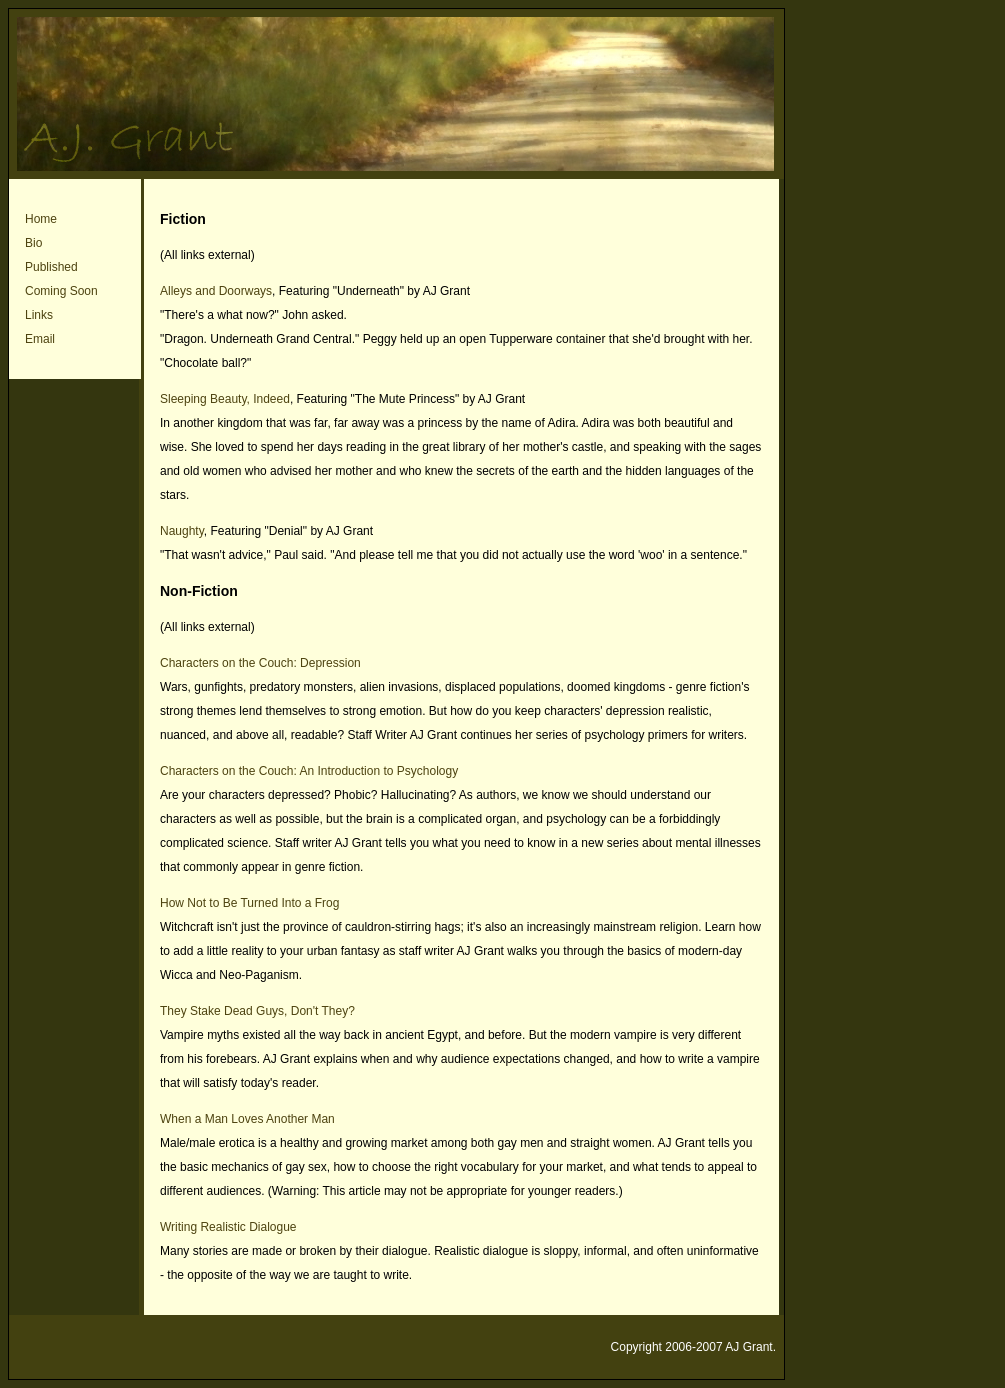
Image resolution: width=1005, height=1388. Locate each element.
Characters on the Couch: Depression (260, 663)
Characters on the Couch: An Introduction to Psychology (309, 771)
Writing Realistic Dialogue (228, 1227)
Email (40, 339)
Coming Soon (61, 291)
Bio (33, 243)
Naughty (182, 531)
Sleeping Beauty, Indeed (225, 399)
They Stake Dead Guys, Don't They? (257, 1011)
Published (51, 267)
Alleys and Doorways (216, 291)
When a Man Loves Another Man (247, 1119)
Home (41, 219)
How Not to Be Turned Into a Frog (249, 903)
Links (39, 315)
